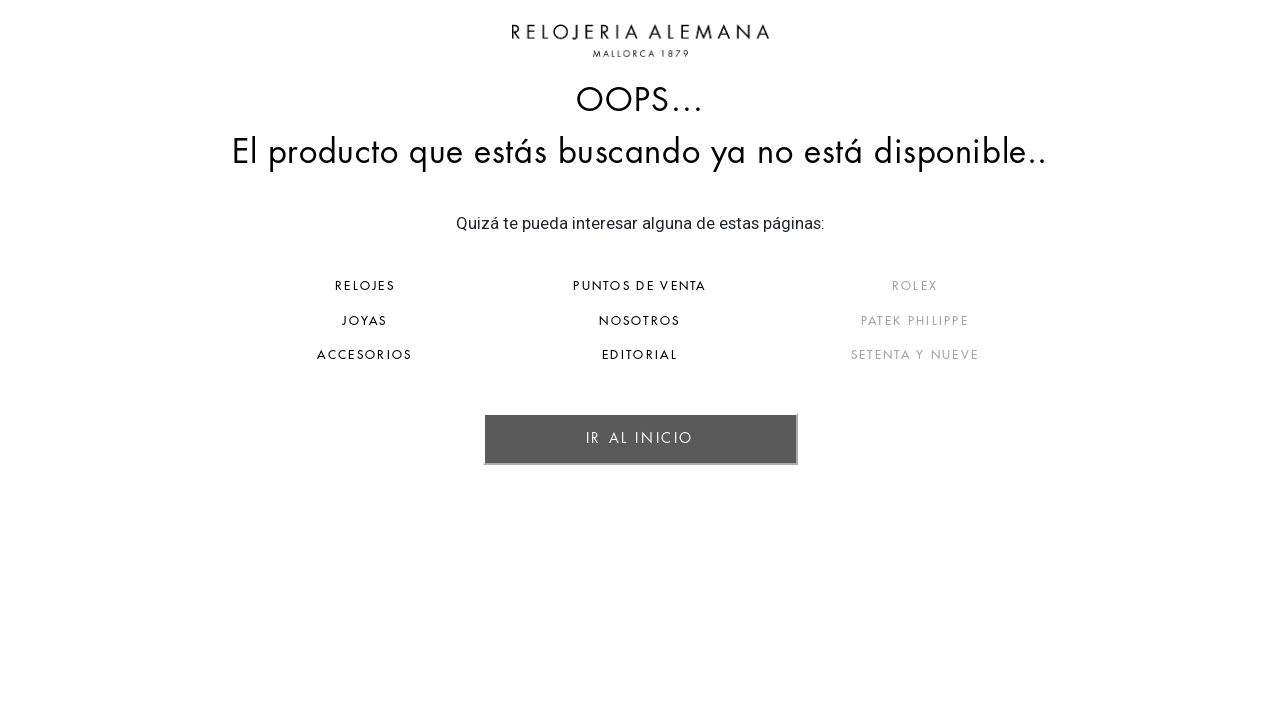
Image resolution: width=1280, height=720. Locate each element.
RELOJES (272, 286)
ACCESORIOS (272, 355)
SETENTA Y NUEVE (1008, 355)
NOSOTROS (639, 321)
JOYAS (272, 321)
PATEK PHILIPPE (1008, 321)
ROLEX (1008, 286)
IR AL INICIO (640, 438)
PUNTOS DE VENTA (640, 286)
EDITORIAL (640, 355)
